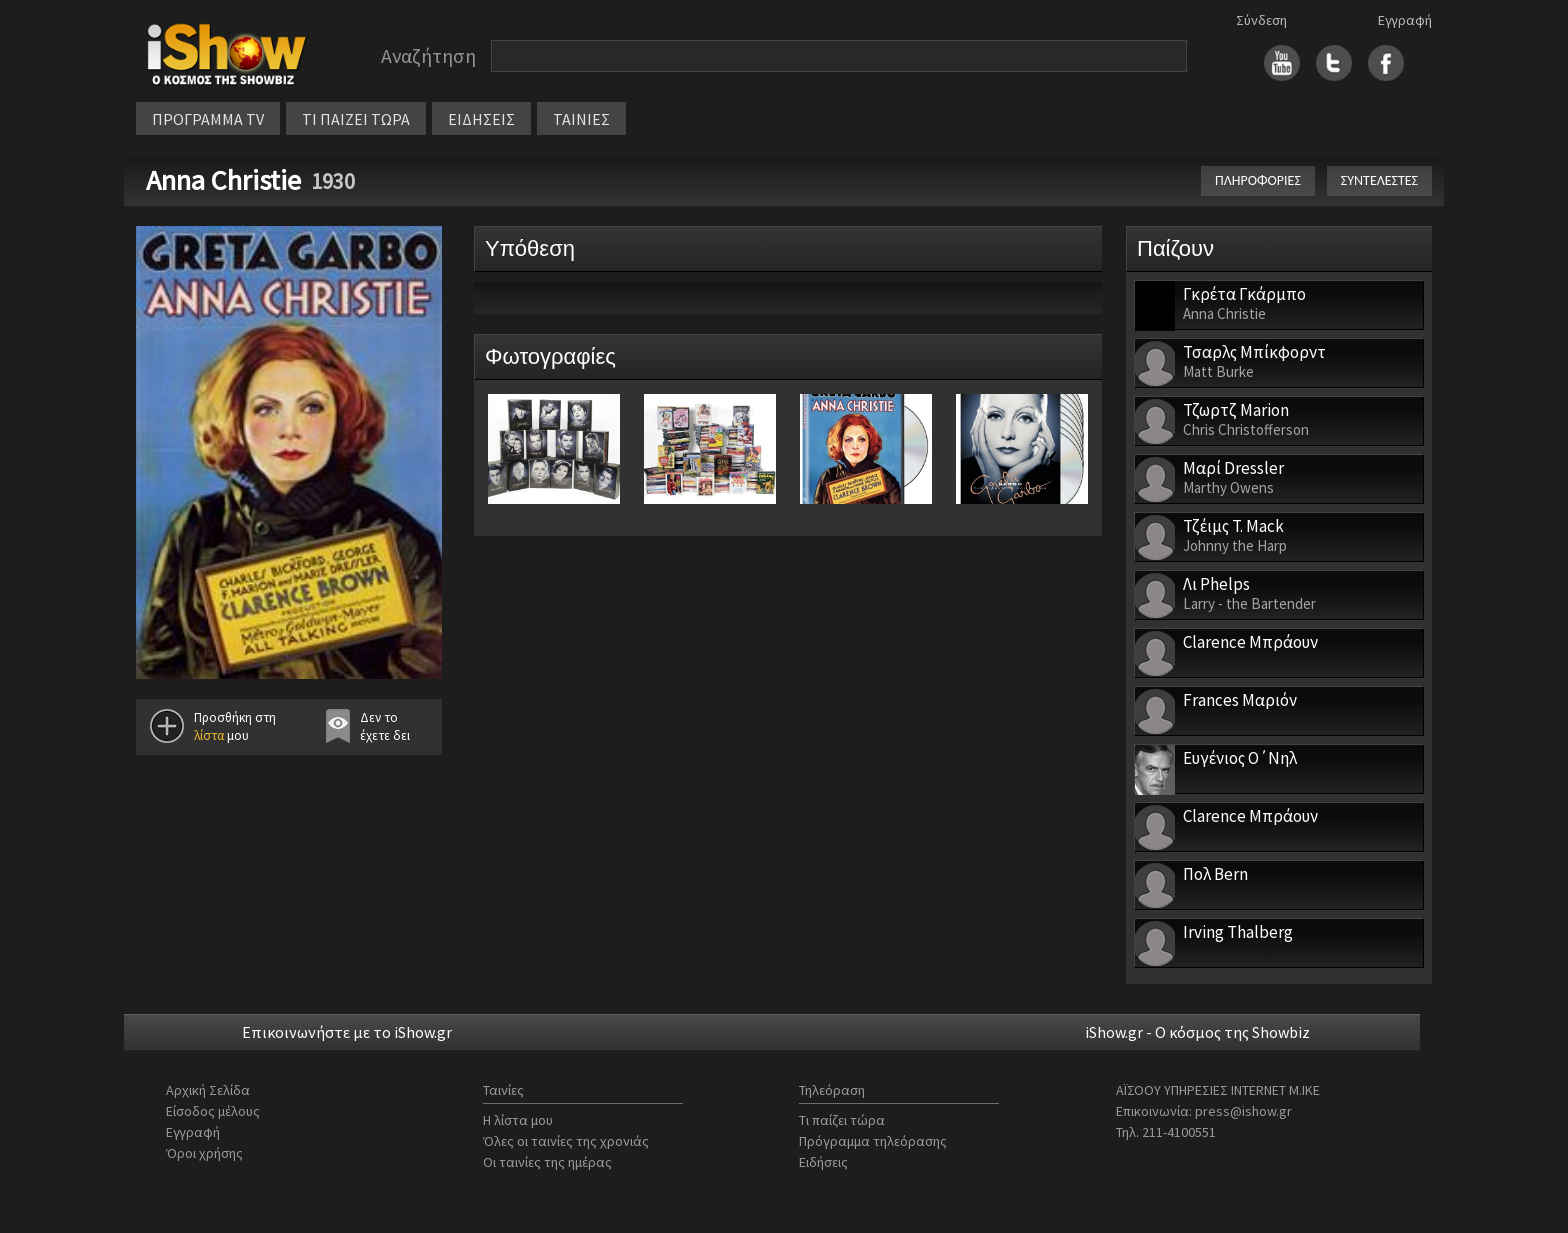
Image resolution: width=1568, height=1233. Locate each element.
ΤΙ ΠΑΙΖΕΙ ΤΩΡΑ (356, 119)
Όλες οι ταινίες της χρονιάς (566, 1141)
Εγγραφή (1405, 20)
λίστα (209, 735)
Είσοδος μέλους (213, 1111)
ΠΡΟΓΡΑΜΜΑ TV (208, 119)
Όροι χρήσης (204, 1153)
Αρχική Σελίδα (208, 1090)
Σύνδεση (1261, 20)
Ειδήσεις (823, 1162)
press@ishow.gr (1243, 1111)
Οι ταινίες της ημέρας (547, 1162)
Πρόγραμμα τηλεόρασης (873, 1141)
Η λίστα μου (518, 1120)
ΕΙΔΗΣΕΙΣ (481, 119)
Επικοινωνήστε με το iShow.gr (347, 1032)
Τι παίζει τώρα (842, 1120)
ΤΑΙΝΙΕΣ (581, 119)
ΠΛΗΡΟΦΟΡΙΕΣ (1258, 180)
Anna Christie (223, 180)
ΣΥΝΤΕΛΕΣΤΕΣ (1379, 180)
